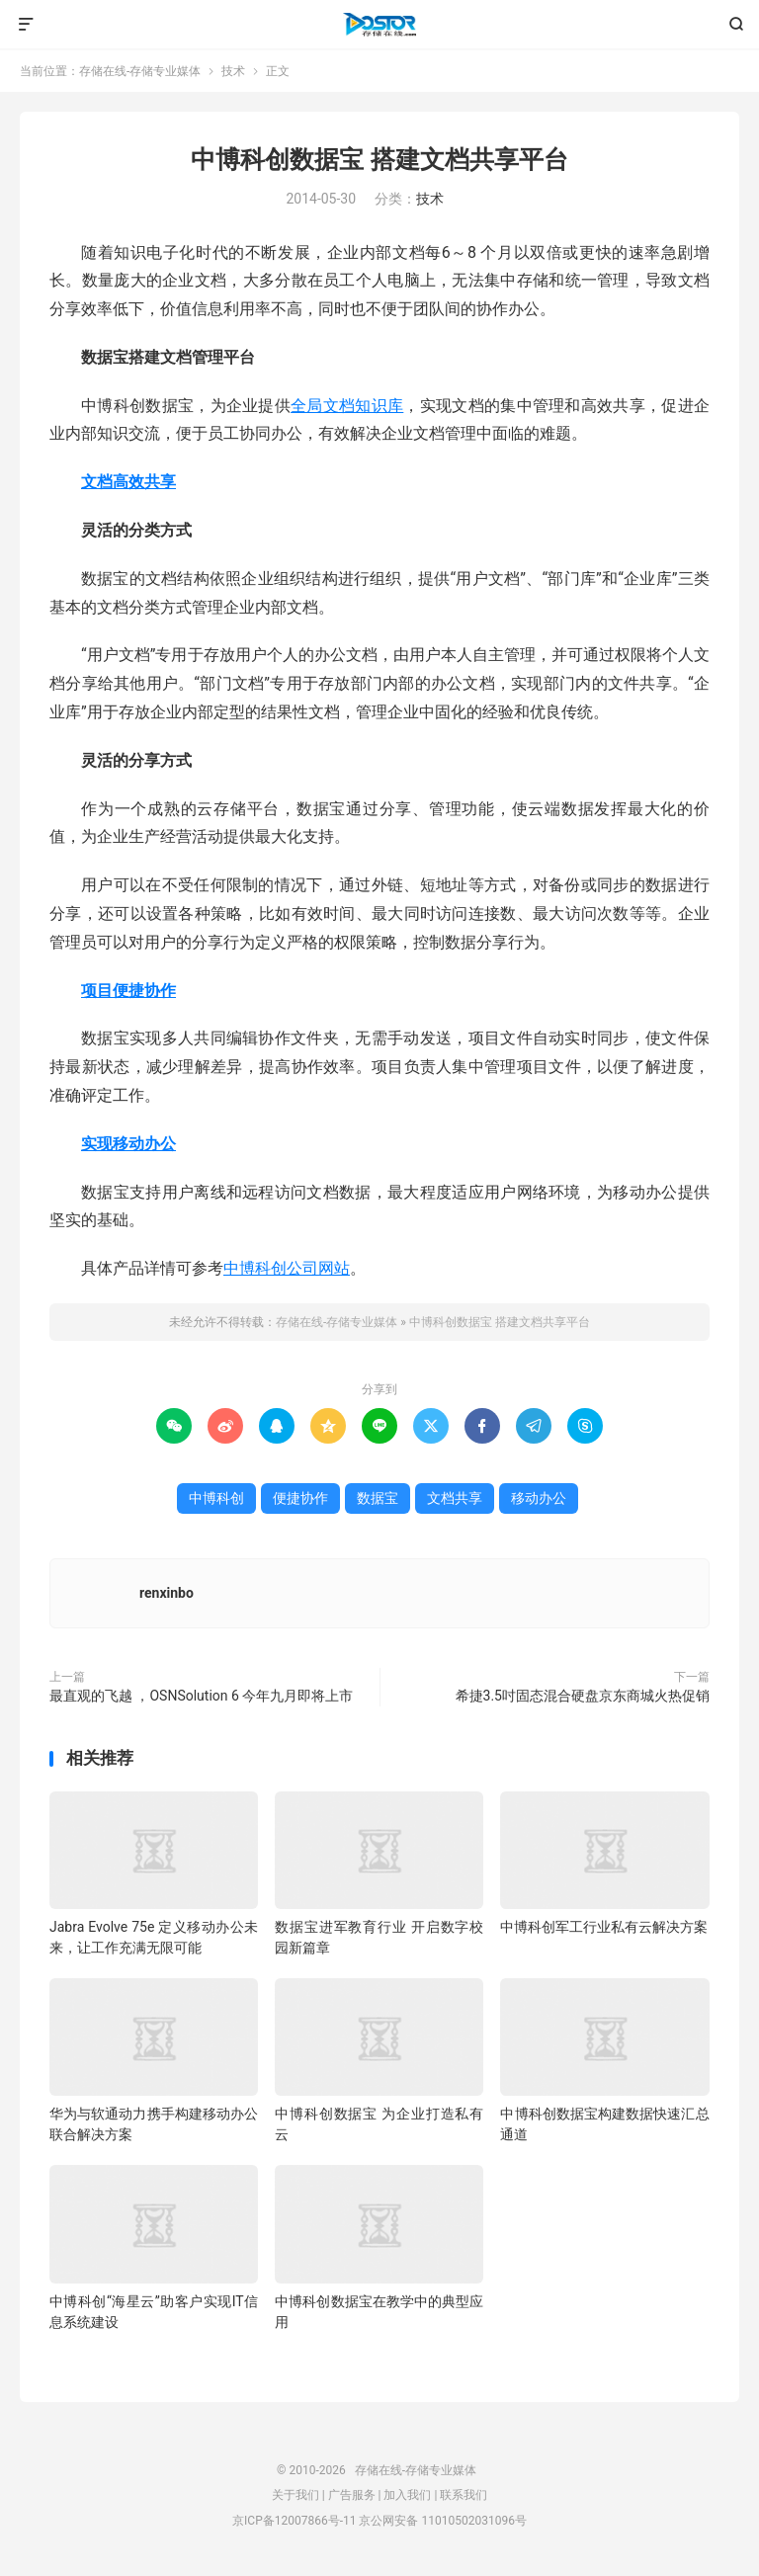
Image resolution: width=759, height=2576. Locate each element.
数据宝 (377, 1498)
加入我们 (407, 2495)
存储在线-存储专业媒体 (379, 25)
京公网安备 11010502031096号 (442, 2521)
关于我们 (295, 2495)
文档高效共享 (128, 481)
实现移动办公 (128, 1143)
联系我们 (463, 2495)
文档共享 (454, 1498)
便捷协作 (300, 1498)
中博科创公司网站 (286, 1268)
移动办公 (538, 1498)
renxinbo (166, 1593)
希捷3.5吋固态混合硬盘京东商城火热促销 (583, 1695)
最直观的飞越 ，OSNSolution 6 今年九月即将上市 (201, 1695)
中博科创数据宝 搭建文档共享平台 (379, 159)
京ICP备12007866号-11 (294, 2521)
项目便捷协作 (128, 990)
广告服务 (352, 2495)
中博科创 (216, 1498)
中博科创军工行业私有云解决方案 (604, 1927)
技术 (233, 71)
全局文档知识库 (347, 405)
